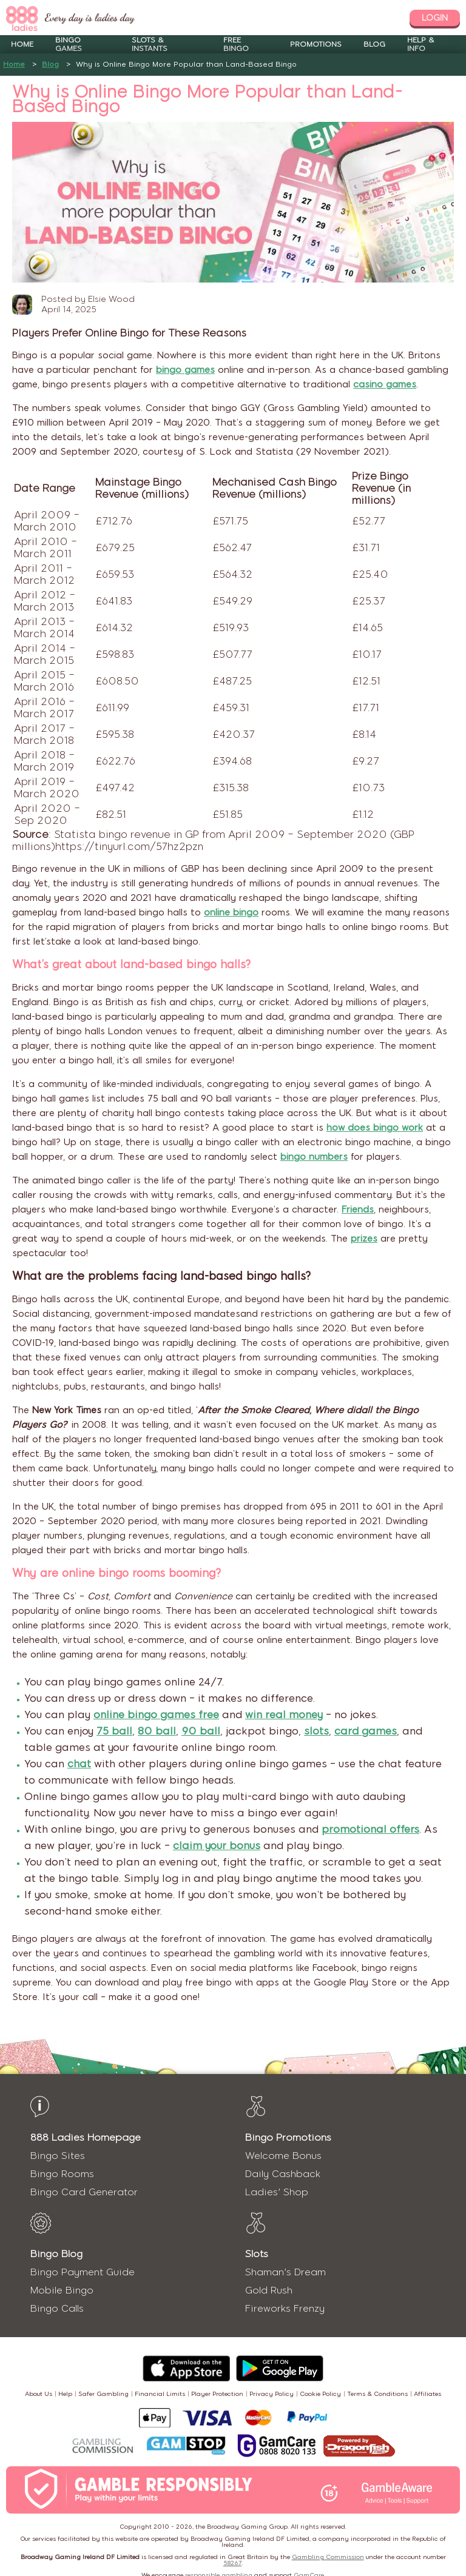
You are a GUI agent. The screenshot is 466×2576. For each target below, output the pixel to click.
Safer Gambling (103, 2394)
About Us (38, 2394)
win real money (284, 1714)
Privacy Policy (271, 2394)
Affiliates (427, 2394)
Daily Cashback (282, 2174)
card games (365, 1731)
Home (22, 44)
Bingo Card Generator (84, 2192)
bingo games (185, 369)
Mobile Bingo (61, 2290)
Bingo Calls (57, 2308)
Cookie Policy (320, 2394)
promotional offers (370, 1829)
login (435, 18)
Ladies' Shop (276, 2192)
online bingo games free (156, 1714)
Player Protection (217, 2394)
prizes (364, 1238)
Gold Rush (268, 2290)
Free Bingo (236, 44)
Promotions (316, 44)
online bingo (231, 912)
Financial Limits (160, 2394)
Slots (256, 2254)
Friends (358, 1209)
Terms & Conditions (377, 2394)
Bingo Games (68, 44)
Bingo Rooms (62, 2174)
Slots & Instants (149, 44)
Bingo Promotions (288, 2137)
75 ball (114, 1731)
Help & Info (420, 44)
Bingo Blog (56, 2254)
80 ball (157, 1731)
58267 (232, 2563)
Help (65, 2394)
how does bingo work (374, 1127)
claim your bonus (216, 1845)
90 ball (200, 1731)
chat (79, 1764)
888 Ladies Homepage (85, 2137)
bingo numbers (314, 1156)
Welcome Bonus (283, 2155)
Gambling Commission (328, 2557)
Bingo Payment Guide (82, 2272)
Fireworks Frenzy (285, 2308)
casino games (384, 384)
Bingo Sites (57, 2155)
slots (316, 1731)
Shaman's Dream (285, 2272)
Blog (374, 44)
